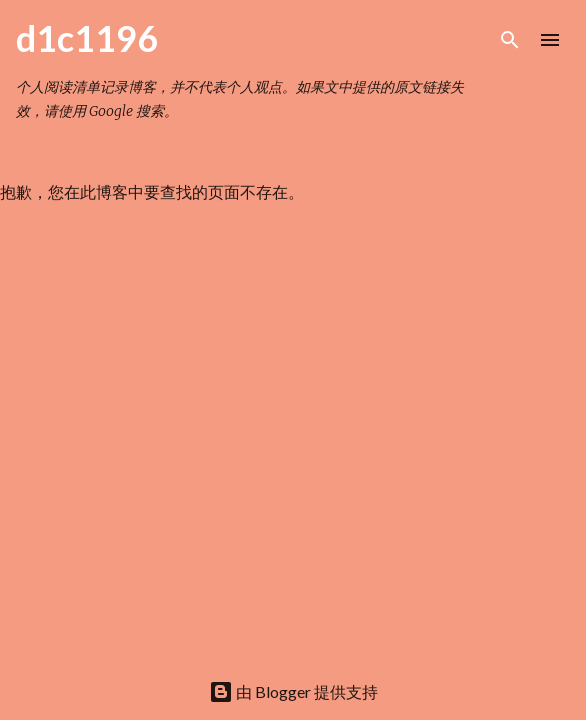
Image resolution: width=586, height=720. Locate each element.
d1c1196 (87, 38)
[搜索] (510, 40)
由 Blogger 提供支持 (293, 691)
